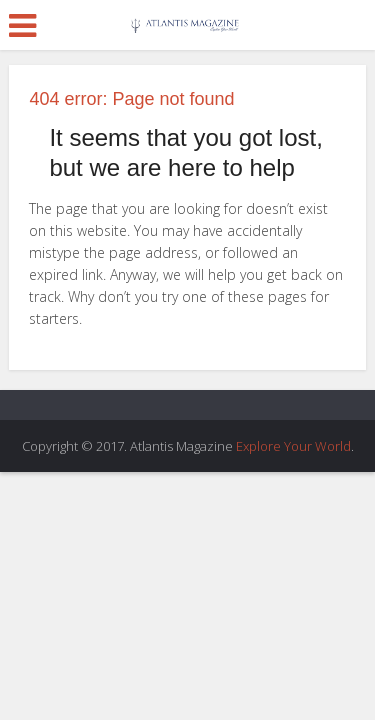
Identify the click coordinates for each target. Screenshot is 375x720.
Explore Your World (293, 446)
